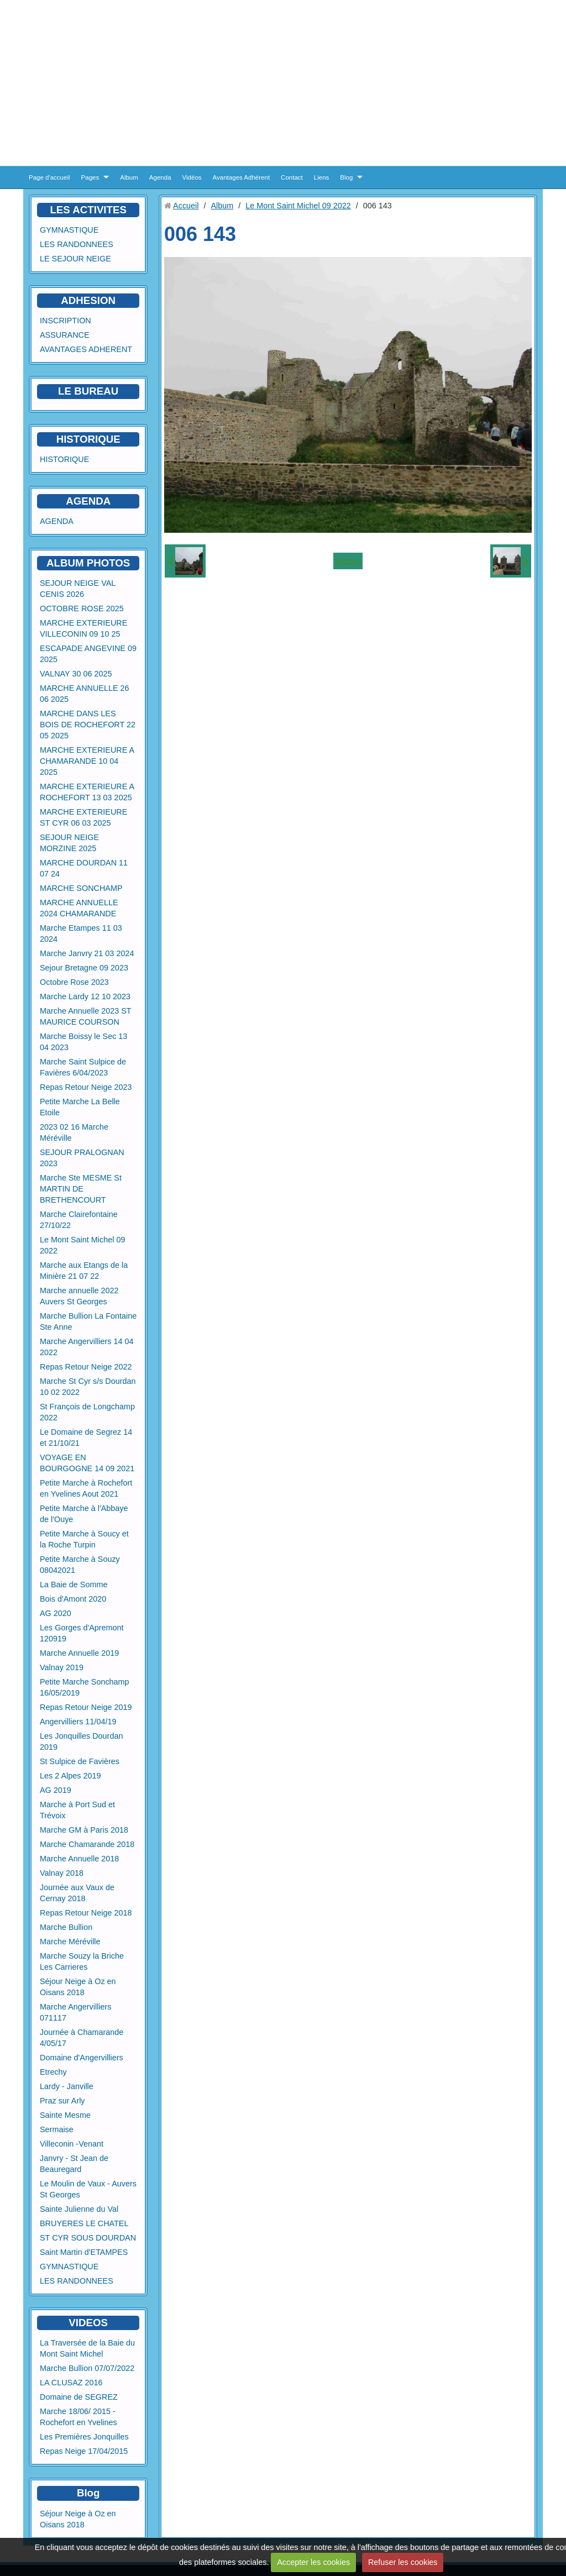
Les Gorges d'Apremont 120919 (82, 1633)
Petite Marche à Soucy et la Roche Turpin (84, 1539)
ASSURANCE (65, 334)
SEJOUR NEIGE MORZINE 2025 (69, 843)
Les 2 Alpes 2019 (70, 1775)
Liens (321, 177)
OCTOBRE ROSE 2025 (82, 608)
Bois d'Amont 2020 (73, 1598)
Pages (90, 177)
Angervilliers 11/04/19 (78, 1721)
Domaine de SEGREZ (79, 2397)
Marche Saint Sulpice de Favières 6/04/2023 (83, 1067)
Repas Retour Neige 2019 (86, 1707)
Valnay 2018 (61, 1873)
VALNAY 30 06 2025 (76, 673)
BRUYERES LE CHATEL (84, 2223)
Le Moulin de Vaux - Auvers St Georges (88, 2189)
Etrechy (53, 2072)
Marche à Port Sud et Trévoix (77, 1810)
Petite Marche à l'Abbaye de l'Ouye (84, 1514)
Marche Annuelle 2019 (79, 1653)
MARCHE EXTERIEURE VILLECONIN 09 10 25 (83, 628)
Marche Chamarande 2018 (87, 1844)
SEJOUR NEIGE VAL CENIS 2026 (78, 589)
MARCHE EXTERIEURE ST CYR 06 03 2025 (83, 817)
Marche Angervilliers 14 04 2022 (87, 1347)
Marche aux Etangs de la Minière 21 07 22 (84, 1271)
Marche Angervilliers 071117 (76, 2012)
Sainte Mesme (65, 2115)
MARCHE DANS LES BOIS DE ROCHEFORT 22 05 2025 (87, 724)
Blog (346, 177)
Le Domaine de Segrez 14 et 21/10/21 (86, 1437)
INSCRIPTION (65, 320)
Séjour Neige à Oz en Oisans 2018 (78, 1987)
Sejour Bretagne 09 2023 (84, 967)
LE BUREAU (88, 391)
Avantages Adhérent (241, 177)
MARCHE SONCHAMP (81, 888)
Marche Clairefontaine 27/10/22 (79, 1220)
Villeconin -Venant (71, 2143)
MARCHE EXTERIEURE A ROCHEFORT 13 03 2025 (87, 792)
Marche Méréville (70, 1941)
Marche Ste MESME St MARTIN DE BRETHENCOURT (81, 1188)
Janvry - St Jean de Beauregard (74, 2164)
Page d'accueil (49, 177)
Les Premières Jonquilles (84, 2436)
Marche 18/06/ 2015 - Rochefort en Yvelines (78, 2417)
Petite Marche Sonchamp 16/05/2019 (84, 1687)
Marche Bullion (66, 1927)
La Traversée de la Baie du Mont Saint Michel (87, 2348)
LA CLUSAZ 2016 (71, 2382)
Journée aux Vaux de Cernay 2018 (77, 1893)
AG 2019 (55, 1790)
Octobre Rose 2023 (74, 982)
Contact (292, 177)
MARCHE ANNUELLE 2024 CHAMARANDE (79, 908)
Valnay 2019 (61, 1667)
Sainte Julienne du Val (79, 2209)
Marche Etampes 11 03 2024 (81, 933)
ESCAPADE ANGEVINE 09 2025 (88, 654)
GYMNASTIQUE (69, 229)
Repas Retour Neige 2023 (86, 1087)
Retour (348, 561)
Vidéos (192, 177)
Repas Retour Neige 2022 (86, 1366)
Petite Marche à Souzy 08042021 (80, 1565)
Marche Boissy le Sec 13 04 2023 (83, 1042)
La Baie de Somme (73, 1584)
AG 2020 (55, 1613)
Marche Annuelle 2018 (79, 1858)
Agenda (160, 177)
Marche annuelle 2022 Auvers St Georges (79, 1296)
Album (129, 177)
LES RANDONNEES (76, 244)
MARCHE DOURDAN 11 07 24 (84, 868)
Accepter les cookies (313, 2562)
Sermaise (57, 2129)
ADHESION (88, 300)
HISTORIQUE (88, 439)
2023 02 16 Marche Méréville (74, 1132)
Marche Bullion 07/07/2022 (87, 2368)
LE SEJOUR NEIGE (75, 258)
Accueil (185, 205)
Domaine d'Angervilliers (81, 2057)
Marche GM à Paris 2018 (84, 1829)
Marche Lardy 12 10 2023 (85, 996)
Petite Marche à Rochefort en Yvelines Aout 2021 (86, 1488)
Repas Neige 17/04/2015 (84, 2451)
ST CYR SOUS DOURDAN (88, 2237)
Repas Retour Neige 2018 (86, 1912)
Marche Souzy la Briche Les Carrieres (82, 1961)
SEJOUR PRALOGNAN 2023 (82, 1158)
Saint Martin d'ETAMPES (84, 2252)
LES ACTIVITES (88, 210)
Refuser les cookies (403, 2562)
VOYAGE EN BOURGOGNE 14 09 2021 (87, 1463)
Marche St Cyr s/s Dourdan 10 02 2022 (88, 1387)
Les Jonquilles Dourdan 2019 (81, 1741)
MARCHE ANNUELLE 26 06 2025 (84, 694)
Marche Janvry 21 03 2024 (87, 953)
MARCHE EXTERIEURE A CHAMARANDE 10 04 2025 (87, 761)
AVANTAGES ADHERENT (86, 349)
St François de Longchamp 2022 (87, 1412)
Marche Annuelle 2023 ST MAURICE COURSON (86, 1016)
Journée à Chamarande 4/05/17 (81, 2038)
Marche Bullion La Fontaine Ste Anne (88, 1321)
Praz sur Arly (62, 2100)
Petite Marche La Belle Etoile (80, 1107)
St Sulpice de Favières (79, 1761)
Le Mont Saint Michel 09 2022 (82, 1245)
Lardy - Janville (66, 2086)
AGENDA (57, 521)
